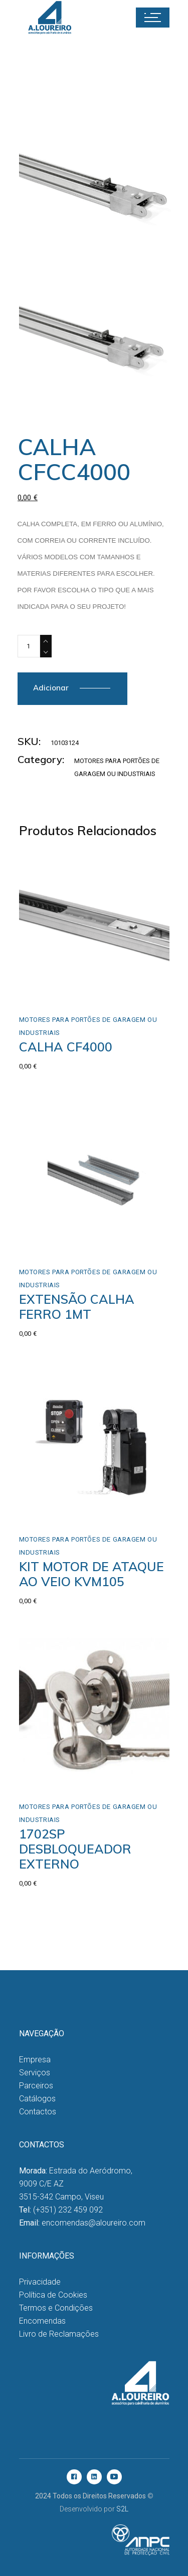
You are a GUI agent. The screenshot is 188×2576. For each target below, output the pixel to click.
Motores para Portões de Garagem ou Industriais (88, 1026)
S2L (122, 2509)
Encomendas (42, 2321)
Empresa (35, 2059)
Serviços (34, 2072)
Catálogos (37, 2098)
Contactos (37, 2111)
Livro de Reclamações (59, 2334)
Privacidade (40, 2282)
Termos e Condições (56, 2308)
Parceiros (36, 2085)
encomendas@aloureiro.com (93, 2223)
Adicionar (51, 687)
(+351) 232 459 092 (68, 2210)
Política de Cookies (53, 2295)
